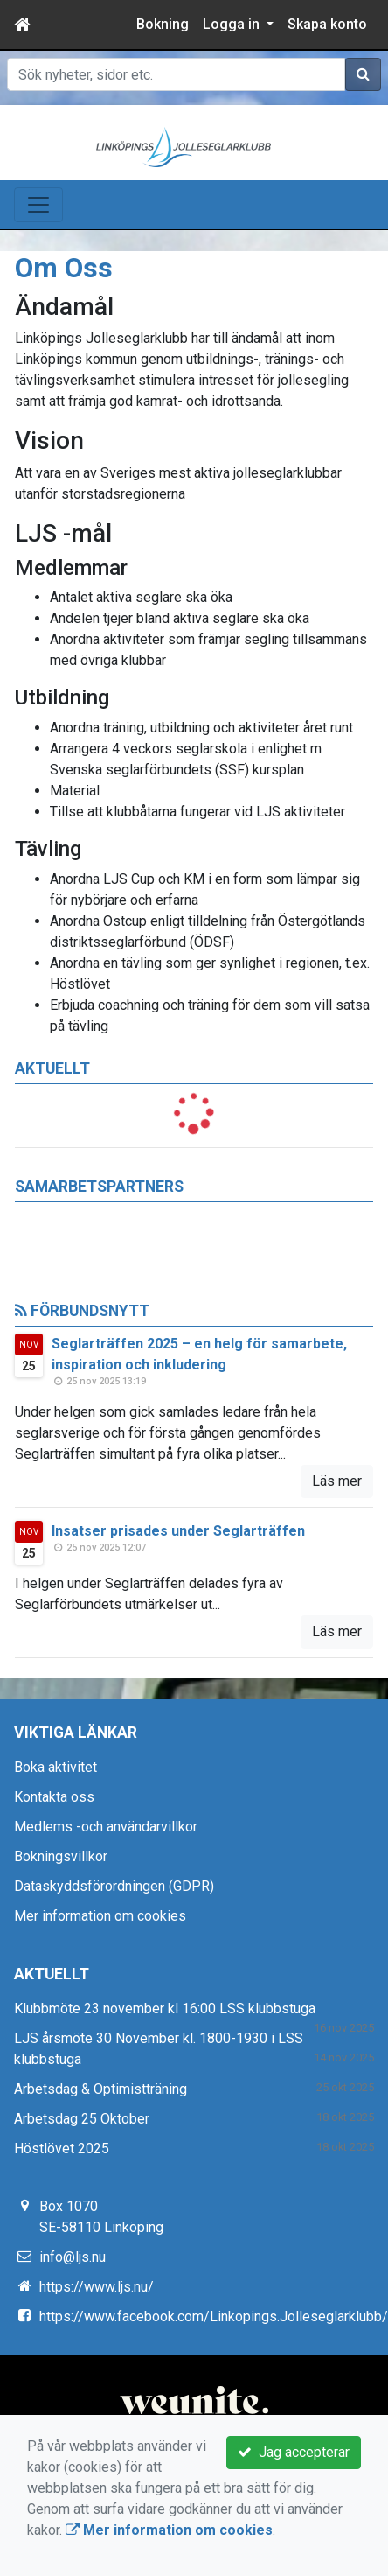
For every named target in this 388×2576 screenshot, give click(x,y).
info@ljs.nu (72, 2257)
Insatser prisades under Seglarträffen (178, 1530)
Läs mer (337, 1481)
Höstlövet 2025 (61, 2148)
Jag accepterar (294, 2452)
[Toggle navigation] (38, 204)
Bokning (162, 24)
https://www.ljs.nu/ (96, 2286)
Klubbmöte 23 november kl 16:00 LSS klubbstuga (164, 2008)
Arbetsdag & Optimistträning (100, 2089)
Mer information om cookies (100, 1916)
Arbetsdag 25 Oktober (81, 2118)
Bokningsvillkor (60, 1856)
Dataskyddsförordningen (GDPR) (114, 1886)
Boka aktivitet (55, 1767)
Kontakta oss (54, 1796)
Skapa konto (327, 24)
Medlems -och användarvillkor (105, 1826)
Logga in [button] (233, 24)
